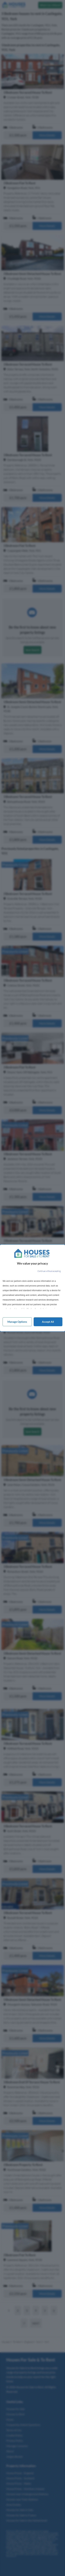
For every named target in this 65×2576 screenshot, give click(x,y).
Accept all (48, 1321)
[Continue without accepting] (49, 1271)
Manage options (17, 1321)
